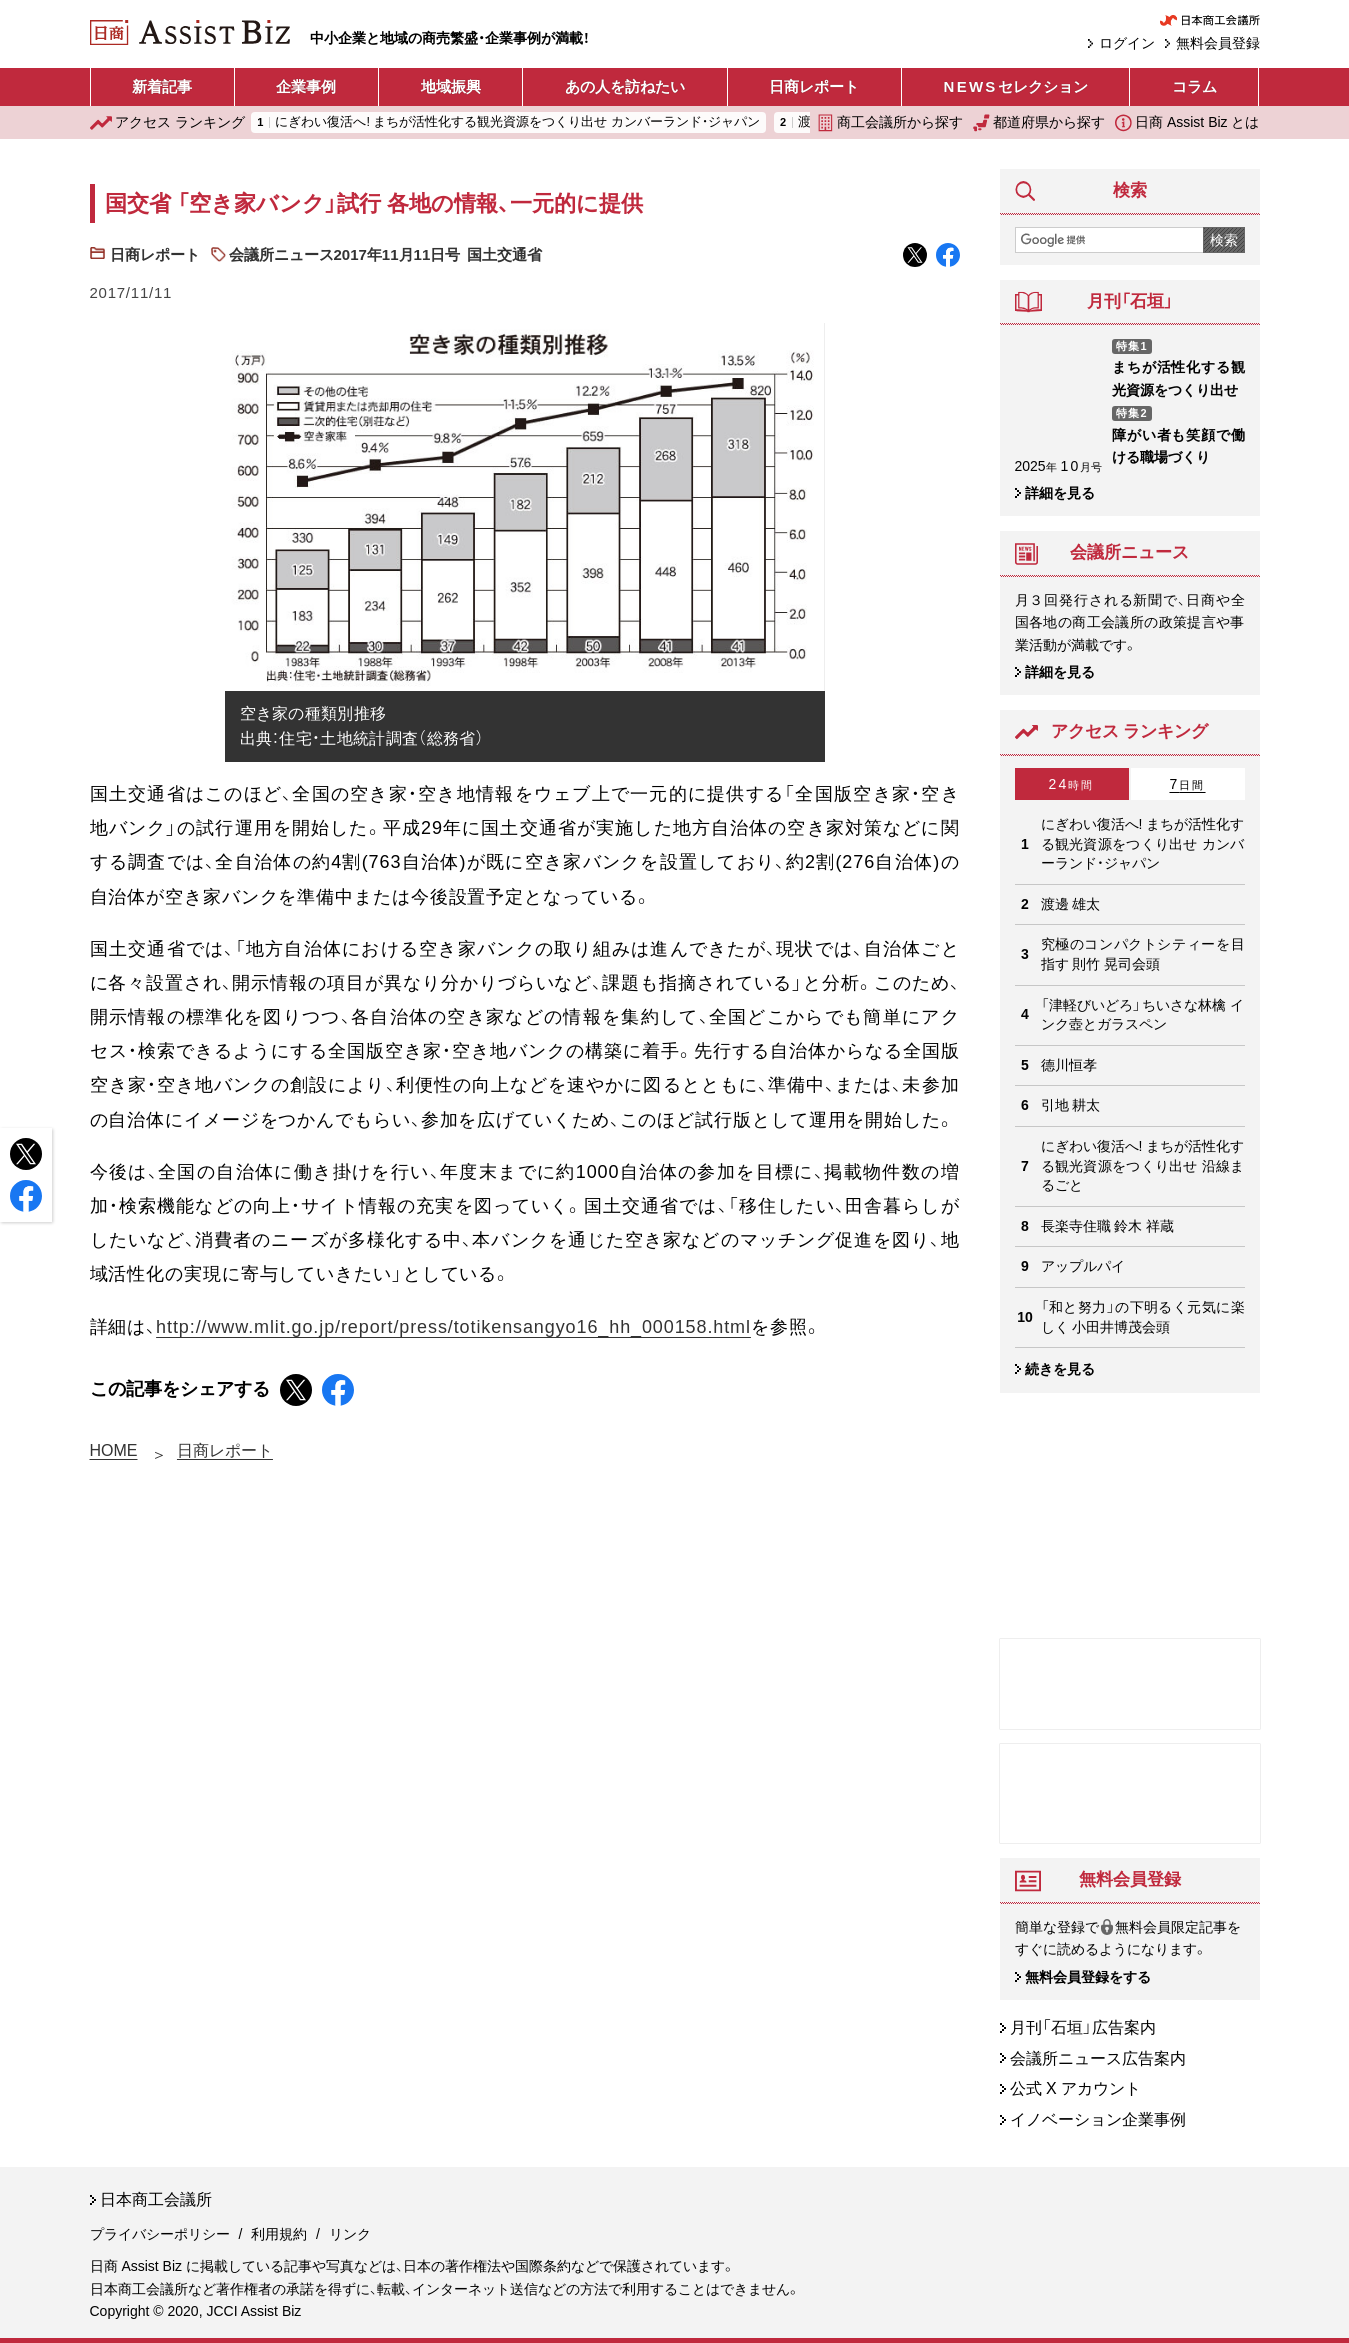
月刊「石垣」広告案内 (1083, 2027)
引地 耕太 (1071, 1105)
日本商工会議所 (156, 2200)
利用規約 (279, 2234)
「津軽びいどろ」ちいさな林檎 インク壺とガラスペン (1143, 1015)
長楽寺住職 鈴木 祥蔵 (1108, 1226)
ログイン (1127, 43)
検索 (1224, 240)
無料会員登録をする (1088, 1977)
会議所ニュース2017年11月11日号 (345, 254)
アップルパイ (1083, 1266)
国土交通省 (504, 254)
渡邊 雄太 (1071, 904)
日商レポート (814, 86)
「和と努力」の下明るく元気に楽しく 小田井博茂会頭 (1143, 1317)
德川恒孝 (1069, 1065)
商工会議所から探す (890, 123)
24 (1072, 784)
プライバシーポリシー (160, 2234)
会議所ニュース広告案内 (1098, 2058)
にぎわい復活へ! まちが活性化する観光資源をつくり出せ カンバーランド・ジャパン (517, 122)
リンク (350, 2234)
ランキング (168, 122)
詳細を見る (1060, 493)
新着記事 (162, 86)
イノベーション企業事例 (1098, 2119)
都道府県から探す (1039, 123)
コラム (1194, 86)
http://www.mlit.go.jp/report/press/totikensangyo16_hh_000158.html (453, 1327)
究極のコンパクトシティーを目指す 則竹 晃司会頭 (1143, 954)
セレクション (1016, 87)
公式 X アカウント (1076, 2089)
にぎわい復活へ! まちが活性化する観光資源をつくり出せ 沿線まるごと (1143, 1165)
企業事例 (306, 86)
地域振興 (451, 86)
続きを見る (1060, 1369)
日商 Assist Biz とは (1187, 123)
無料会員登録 (1218, 43)
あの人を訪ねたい (625, 86)
